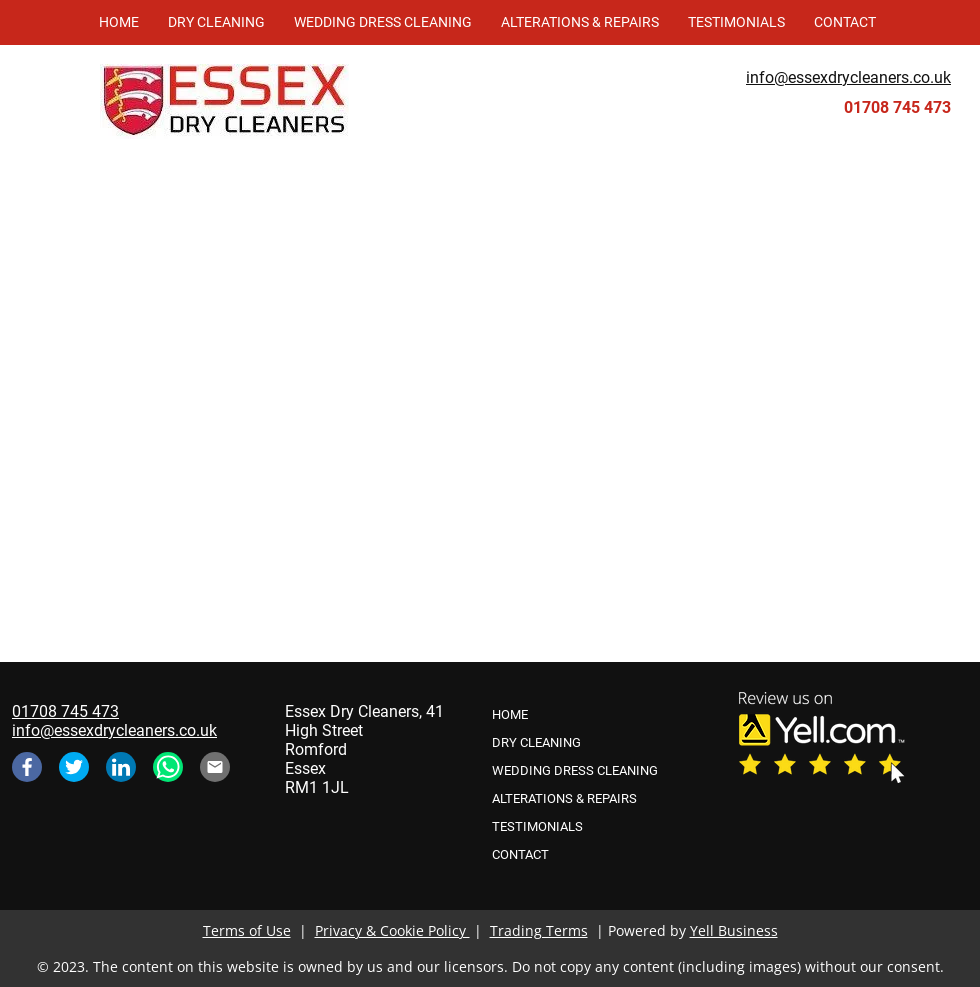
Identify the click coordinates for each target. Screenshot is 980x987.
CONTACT (520, 854)
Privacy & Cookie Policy (392, 930)
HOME (510, 714)
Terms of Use (247, 930)
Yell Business (734, 930)
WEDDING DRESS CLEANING (575, 770)
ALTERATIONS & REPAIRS (564, 798)
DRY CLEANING (536, 742)
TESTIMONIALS (537, 826)
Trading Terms (539, 930)
